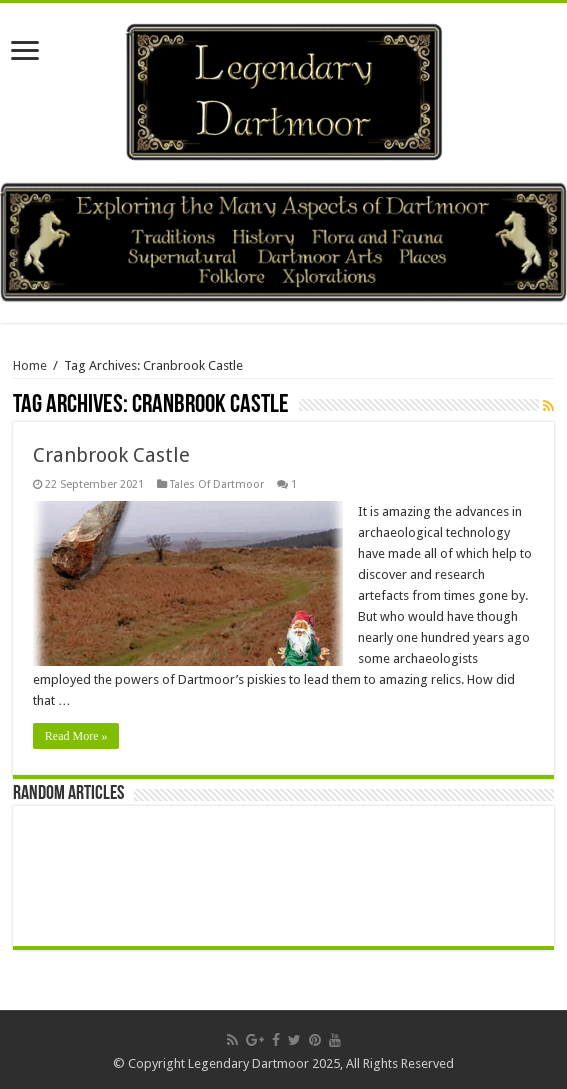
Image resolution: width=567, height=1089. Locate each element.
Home (30, 365)
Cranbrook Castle (111, 455)
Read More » (76, 736)
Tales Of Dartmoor (217, 484)
